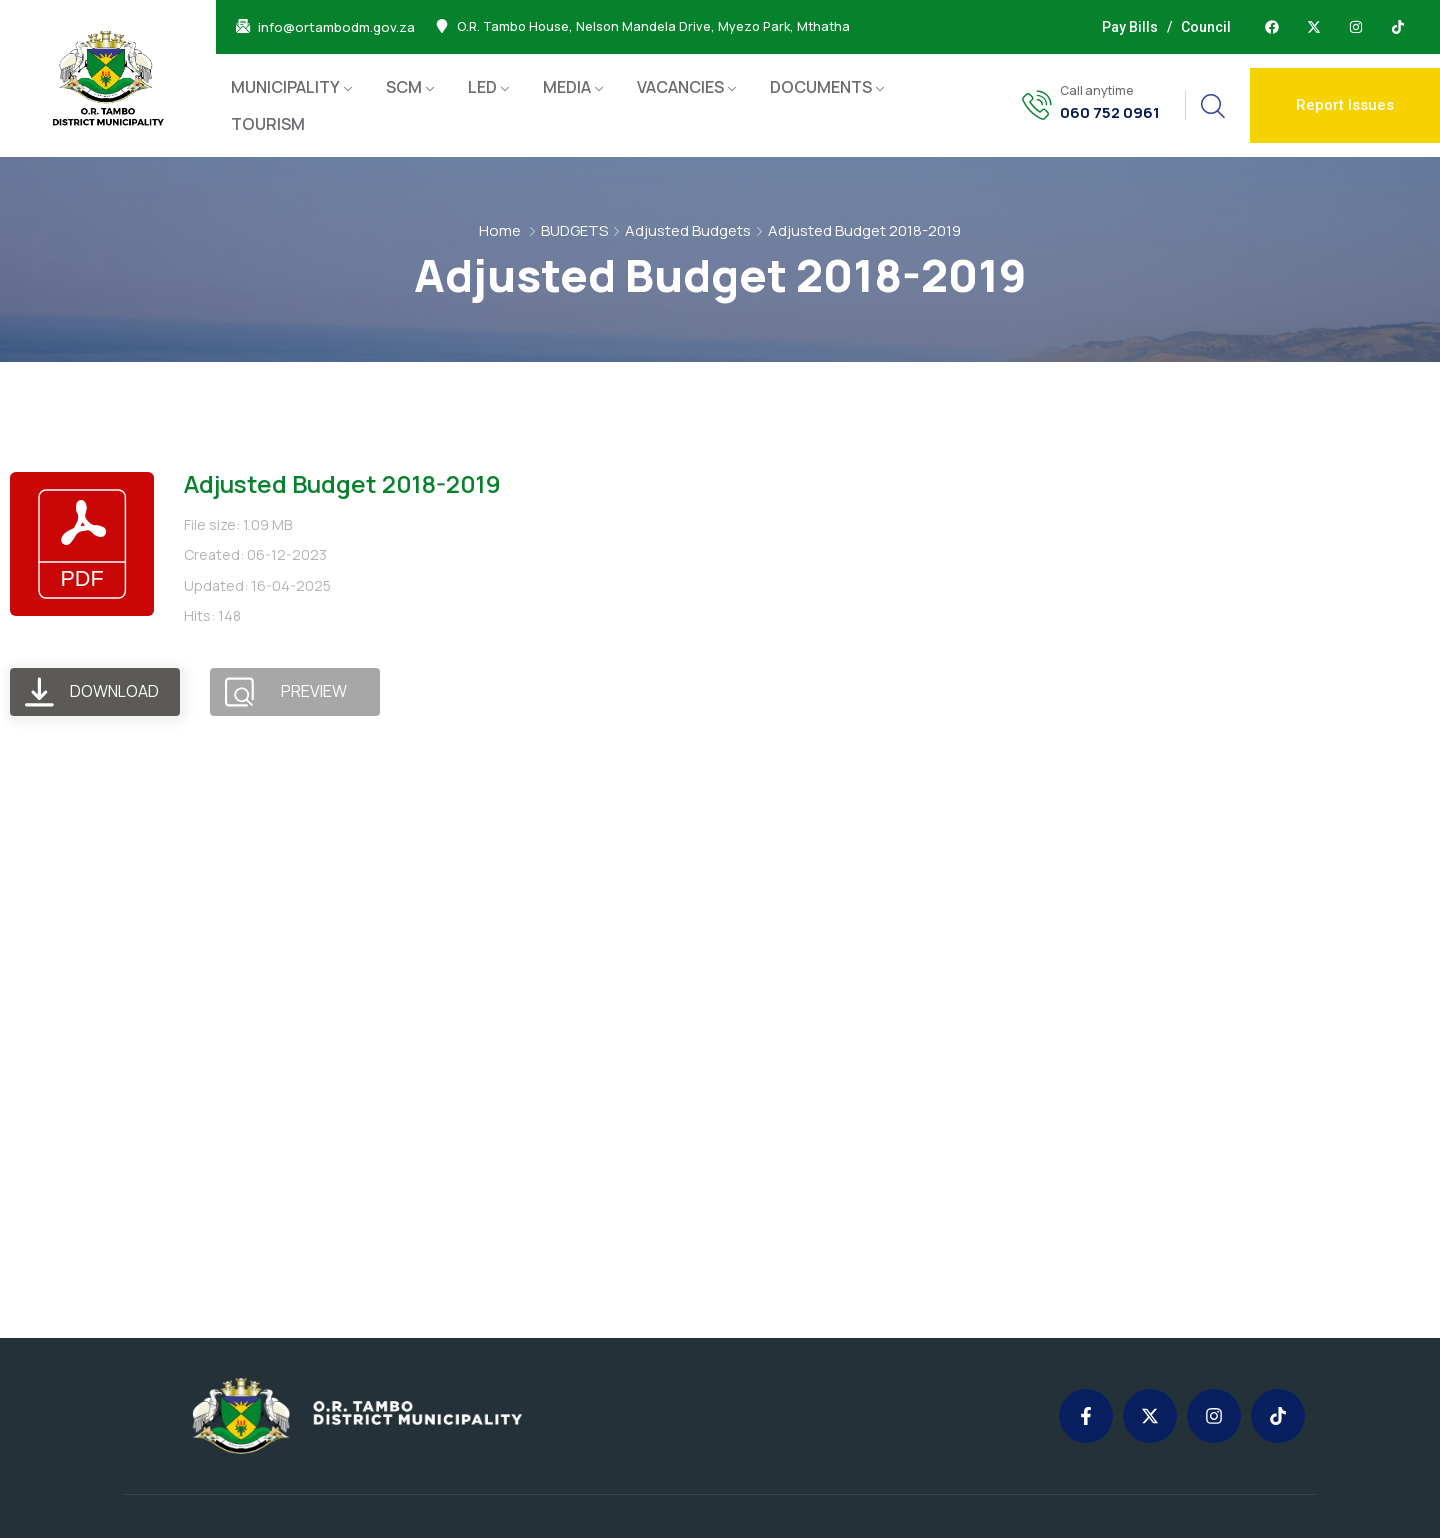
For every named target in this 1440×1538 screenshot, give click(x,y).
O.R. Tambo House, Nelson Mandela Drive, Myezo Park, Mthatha (653, 27)
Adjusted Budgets (688, 230)
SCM (404, 87)
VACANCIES (680, 87)
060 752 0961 (1110, 113)
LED (482, 87)
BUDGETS (574, 230)
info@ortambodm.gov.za (336, 27)
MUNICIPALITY (285, 87)
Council (1206, 27)
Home (500, 230)
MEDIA (567, 87)
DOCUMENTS (821, 87)
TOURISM (268, 124)
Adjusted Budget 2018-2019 (342, 483)
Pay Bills (1130, 27)
